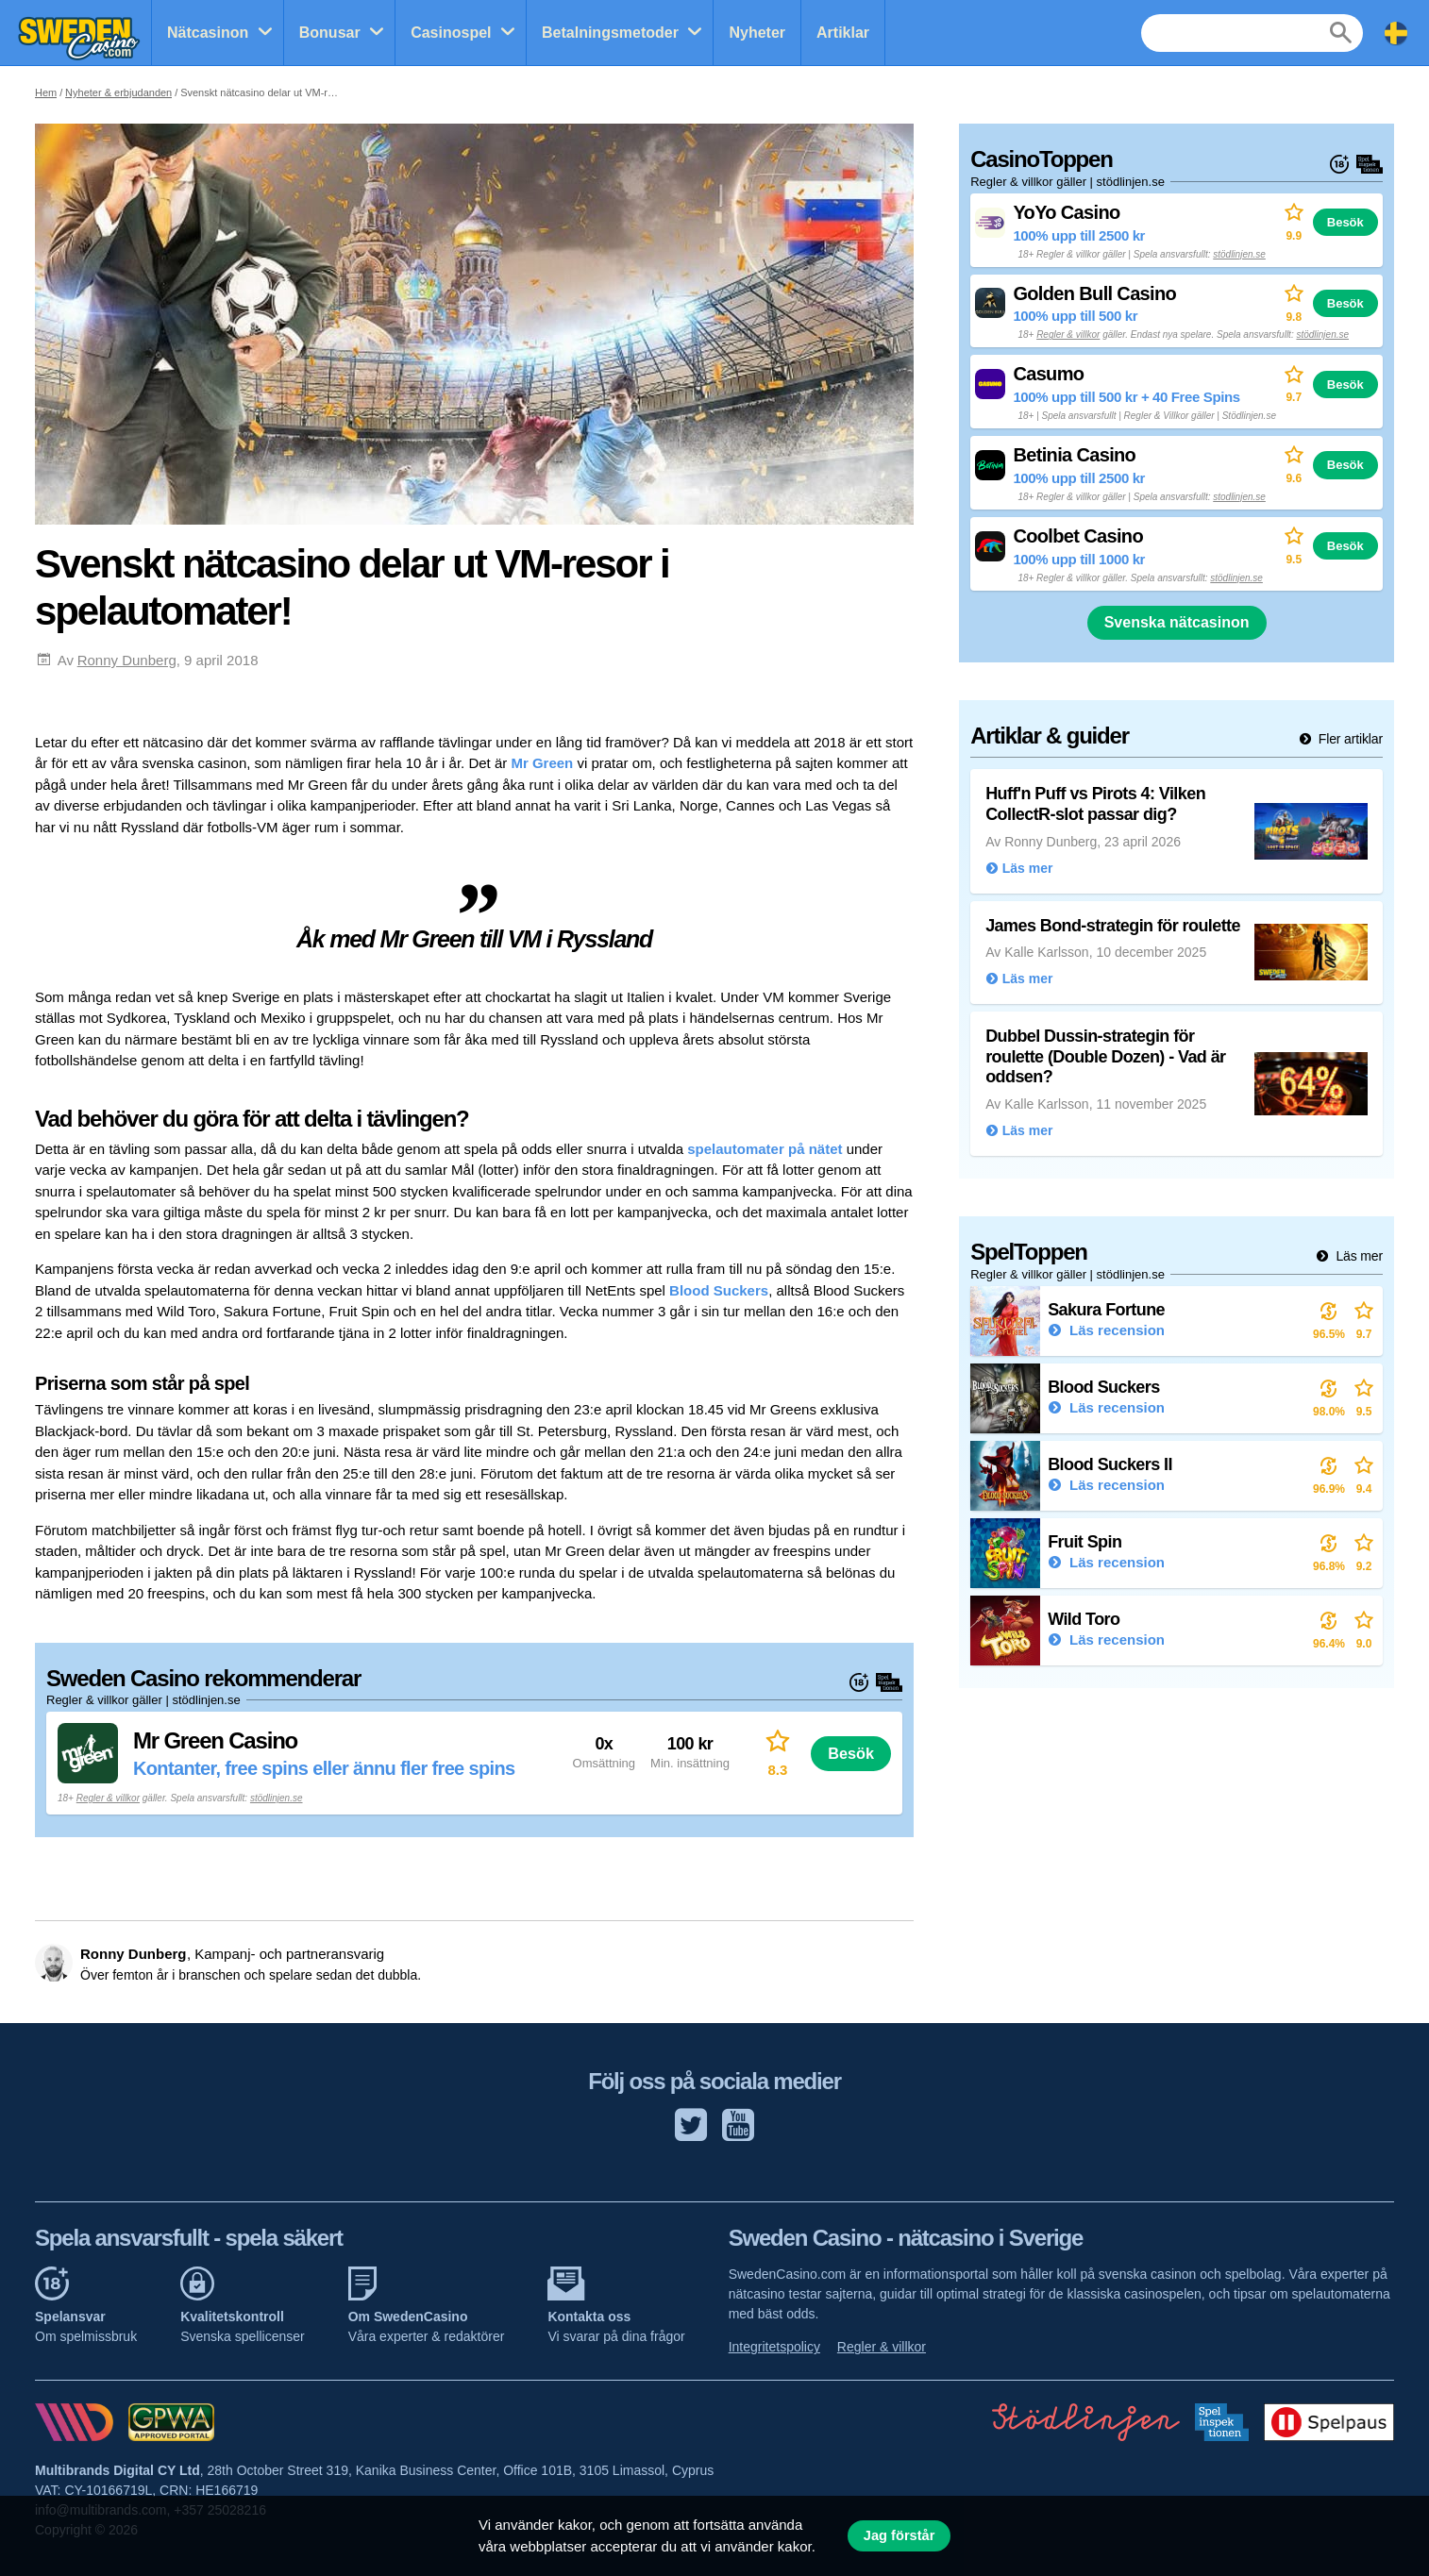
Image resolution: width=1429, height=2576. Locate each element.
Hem (46, 92)
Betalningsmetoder (610, 33)
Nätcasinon (207, 33)
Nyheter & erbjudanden (118, 92)
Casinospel (451, 33)
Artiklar (842, 33)
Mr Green (542, 763)
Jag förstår (899, 2535)
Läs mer (1358, 1255)
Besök (851, 1753)
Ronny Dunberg (127, 660)
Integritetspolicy (774, 2346)
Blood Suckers (718, 1290)
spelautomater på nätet (764, 1149)
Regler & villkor (108, 1798)
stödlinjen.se (276, 1798)
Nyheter (757, 33)
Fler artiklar (1349, 738)
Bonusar (330, 33)
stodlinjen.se (1239, 497)
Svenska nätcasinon (1177, 622)
